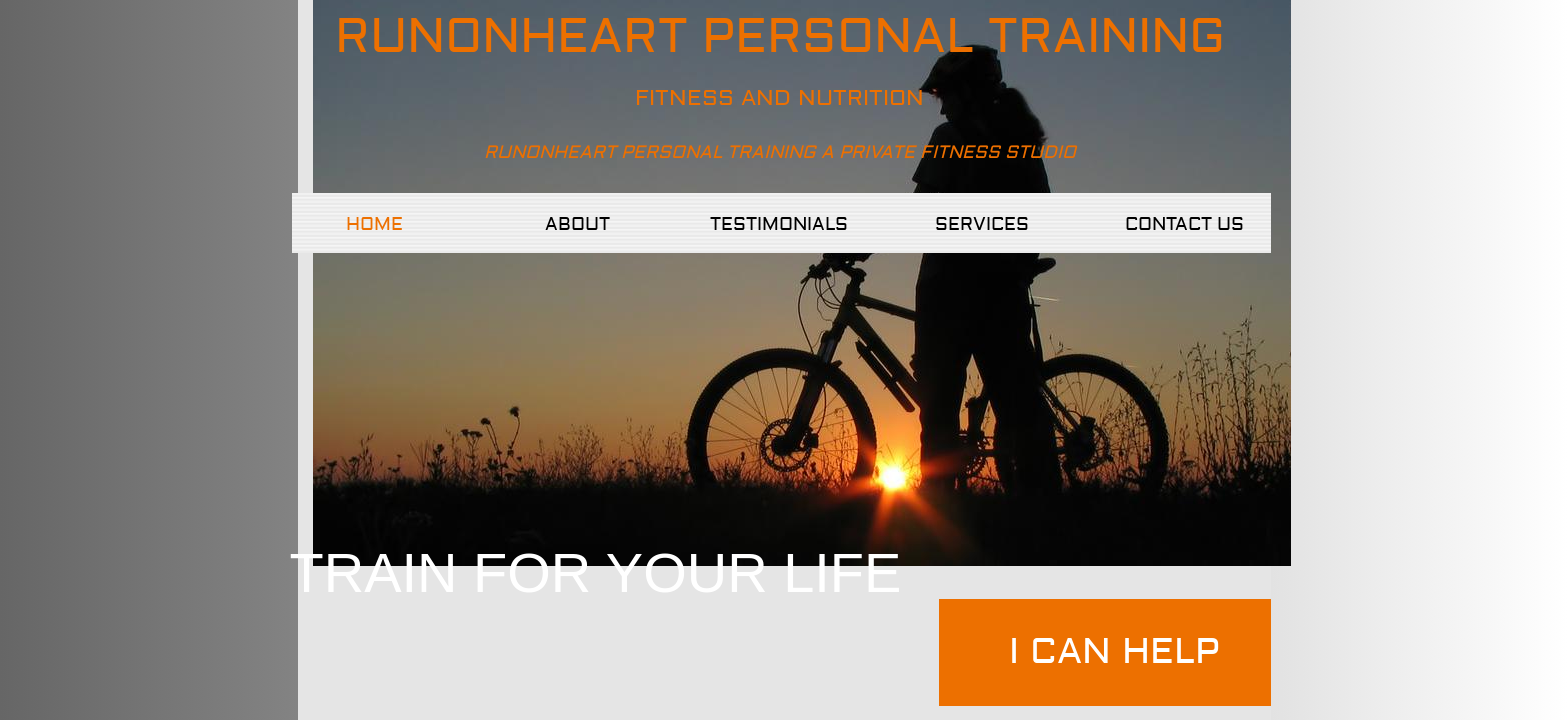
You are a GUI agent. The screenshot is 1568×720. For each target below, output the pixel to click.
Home (374, 224)
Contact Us (1184, 224)
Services (982, 224)
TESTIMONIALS (779, 224)
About (577, 224)
